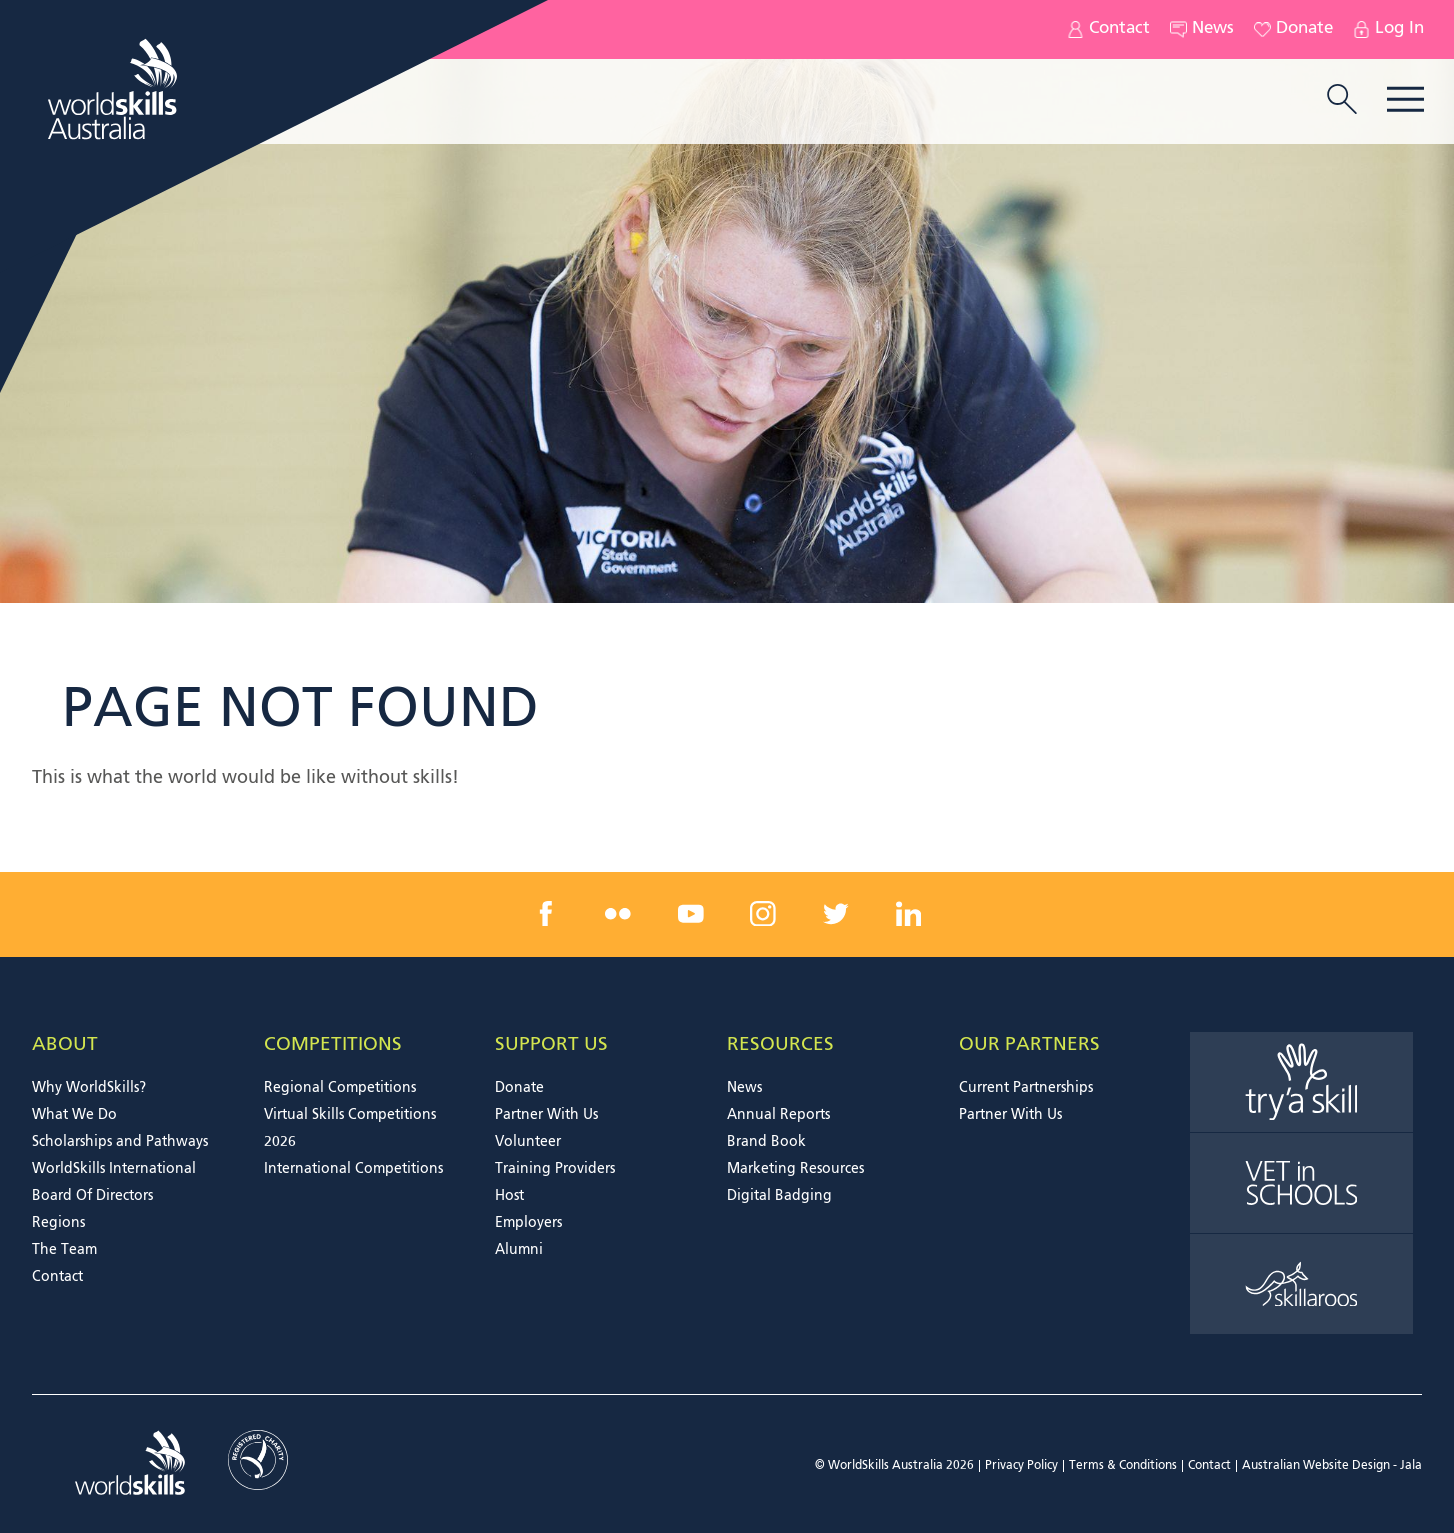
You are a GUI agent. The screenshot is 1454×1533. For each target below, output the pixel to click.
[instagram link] (763, 914)
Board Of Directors (92, 1196)
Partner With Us (546, 1115)
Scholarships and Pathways (120, 1142)
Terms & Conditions (1123, 1466)
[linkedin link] (908, 914)
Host (509, 1196)
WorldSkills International (114, 1169)
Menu (1405, 99)
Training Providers (555, 1169)
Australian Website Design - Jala (1332, 1466)
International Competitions (353, 1169)
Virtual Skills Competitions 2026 (350, 1128)
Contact (1108, 29)
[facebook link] (546, 914)
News (1202, 29)
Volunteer (528, 1142)
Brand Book (766, 1142)
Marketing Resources (795, 1169)
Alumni (519, 1250)
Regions (58, 1223)
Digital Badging (779, 1196)
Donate (1293, 29)
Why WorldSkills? (89, 1088)
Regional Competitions (340, 1088)
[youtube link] (691, 914)
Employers (528, 1223)
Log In (1388, 29)
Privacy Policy (1021, 1466)
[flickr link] (618, 914)
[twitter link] (836, 914)
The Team (64, 1250)
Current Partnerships (1026, 1088)
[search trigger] (1342, 101)
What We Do (74, 1115)
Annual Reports (778, 1115)
